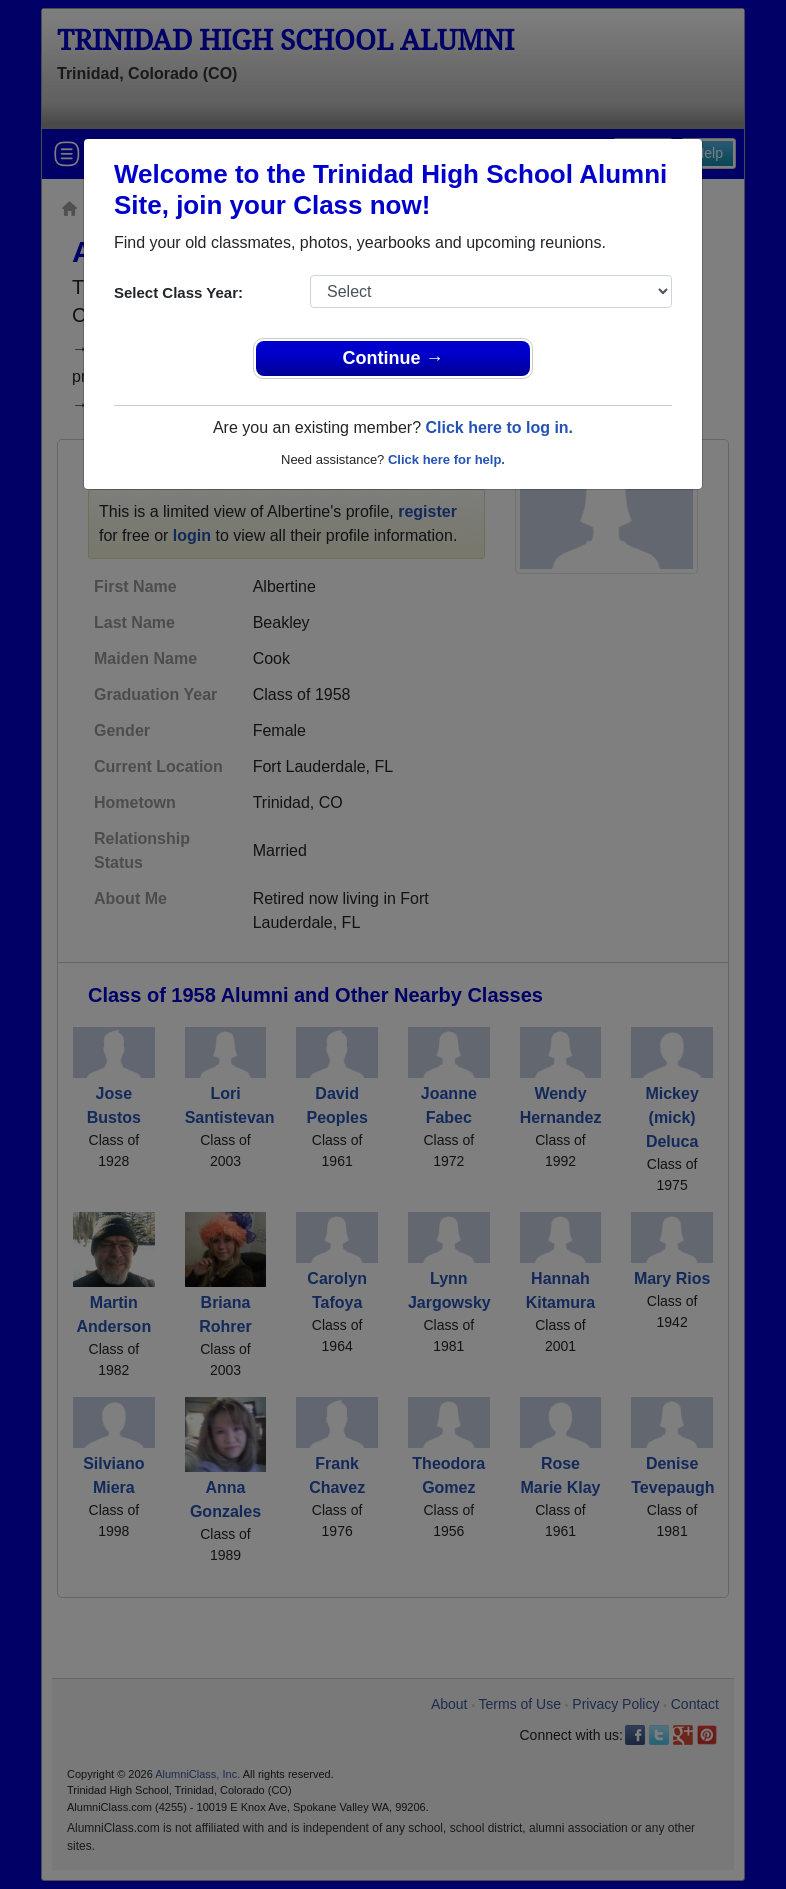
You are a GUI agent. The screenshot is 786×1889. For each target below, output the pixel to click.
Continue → (393, 358)
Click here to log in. (499, 427)
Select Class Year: (178, 292)
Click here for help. (446, 459)
